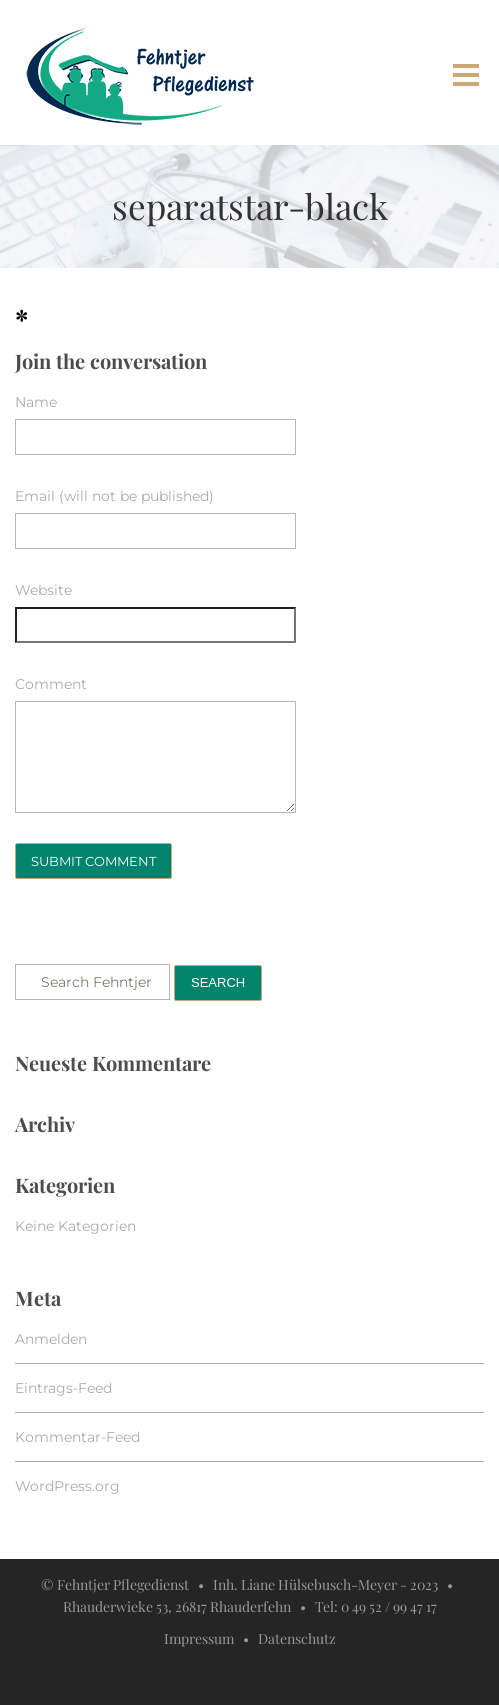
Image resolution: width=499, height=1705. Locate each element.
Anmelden (51, 1339)
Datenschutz (297, 1638)
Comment (51, 684)
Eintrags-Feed (63, 1388)
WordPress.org (67, 1486)
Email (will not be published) (114, 496)
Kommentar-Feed (77, 1437)
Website (43, 590)
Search (218, 982)
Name (36, 402)
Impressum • (211, 1638)
